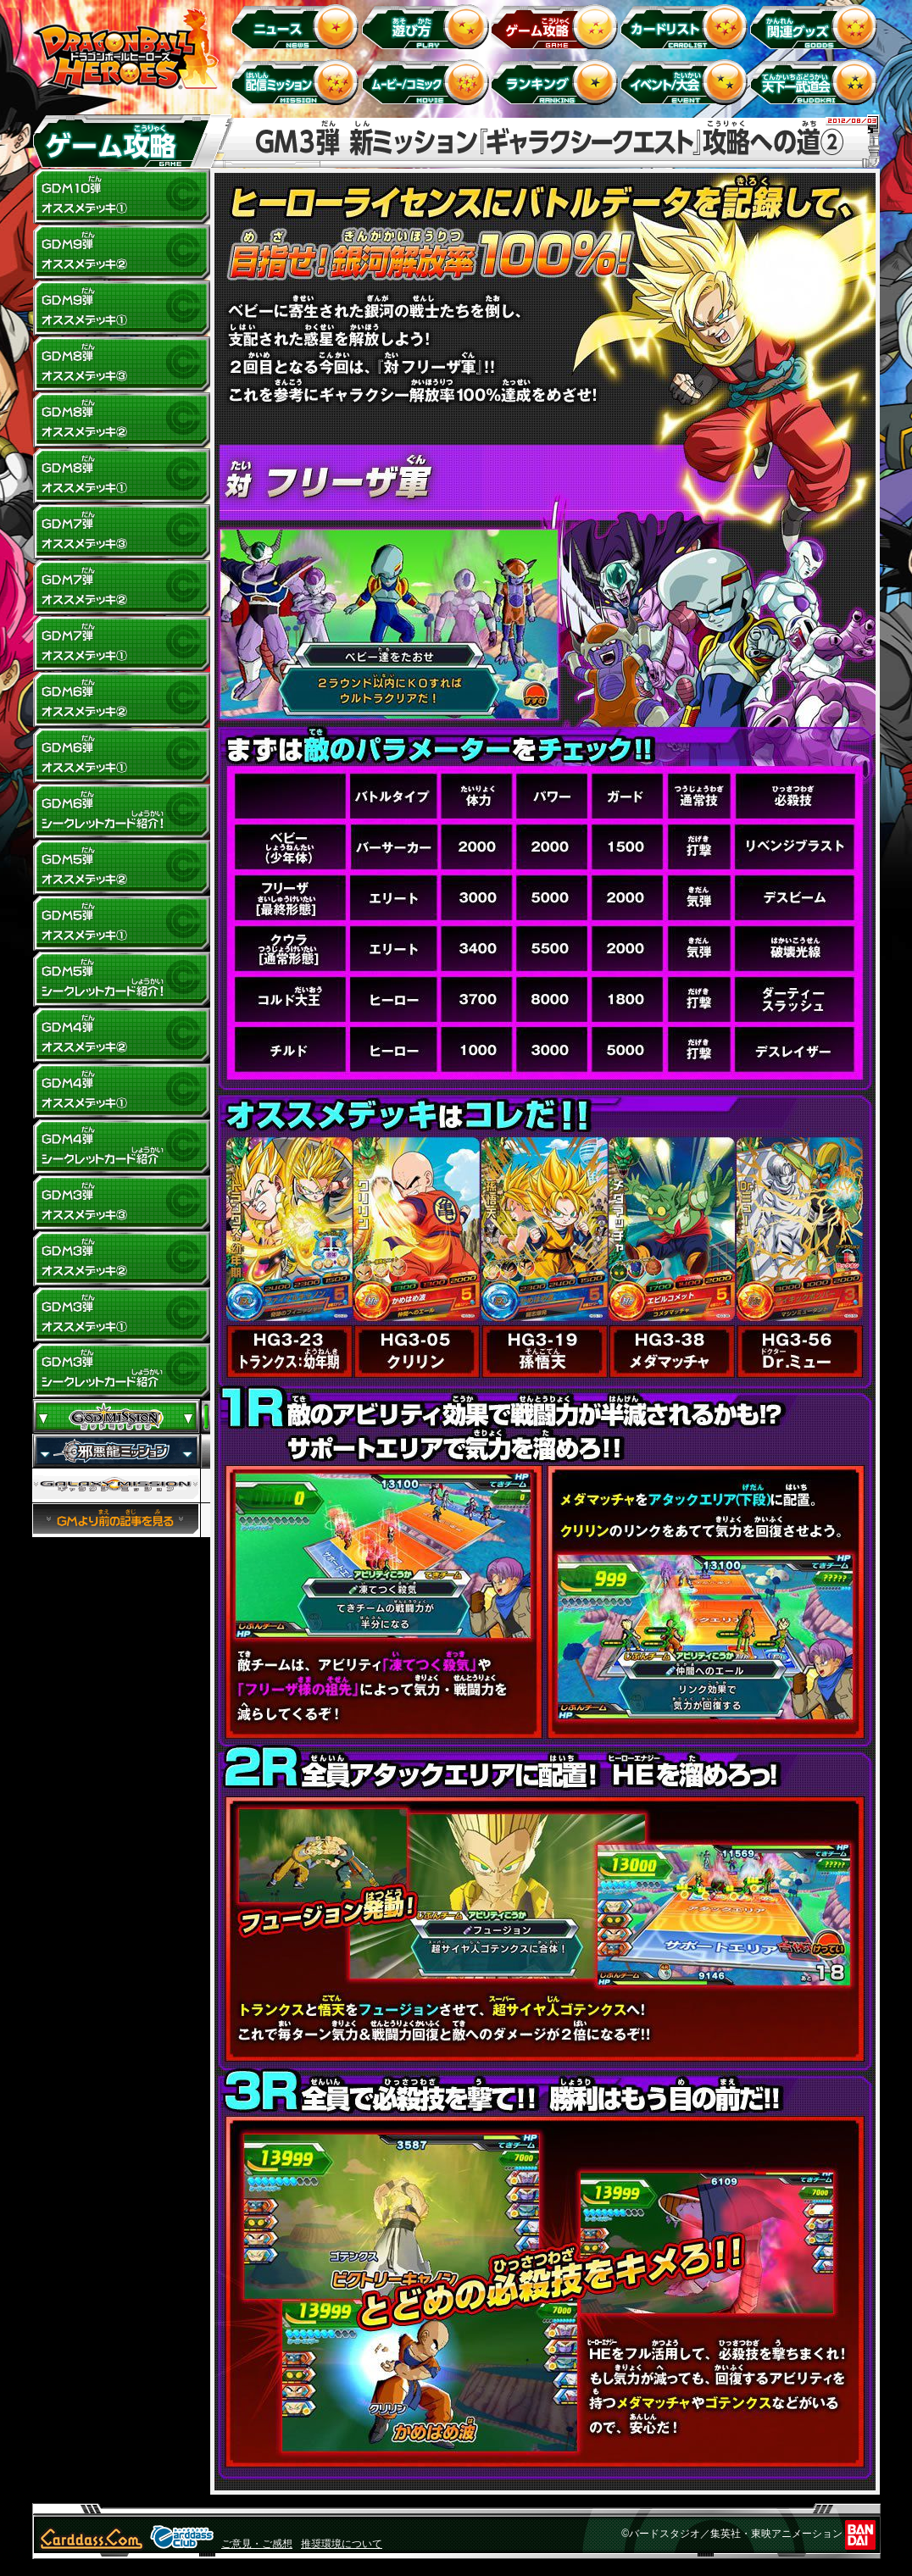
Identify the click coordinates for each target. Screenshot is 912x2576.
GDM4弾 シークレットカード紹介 (121, 1147)
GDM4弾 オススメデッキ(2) (121, 1035)
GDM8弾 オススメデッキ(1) (121, 476)
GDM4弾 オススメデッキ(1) (121, 1091)
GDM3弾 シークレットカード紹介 (121, 1371)
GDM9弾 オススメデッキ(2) (121, 252)
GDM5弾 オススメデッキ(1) (121, 924)
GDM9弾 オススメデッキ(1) (121, 308)
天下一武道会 (816, 81)
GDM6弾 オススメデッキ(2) (121, 700)
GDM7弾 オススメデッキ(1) (121, 644)
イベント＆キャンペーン (687, 81)
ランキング (557, 81)
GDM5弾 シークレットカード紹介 (121, 980)
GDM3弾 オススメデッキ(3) (121, 1203)
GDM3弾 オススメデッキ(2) (121, 1259)
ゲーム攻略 (557, 26)
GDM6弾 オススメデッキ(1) (121, 756)
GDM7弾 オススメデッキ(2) (121, 588)
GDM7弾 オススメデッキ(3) (121, 532)
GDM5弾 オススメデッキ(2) (121, 868)
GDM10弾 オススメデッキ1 (121, 197)
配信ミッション (297, 81)
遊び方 (427, 26)
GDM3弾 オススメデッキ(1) (121, 1315)
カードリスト (687, 26)
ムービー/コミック (427, 81)
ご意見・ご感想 (256, 2544)
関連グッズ (816, 26)
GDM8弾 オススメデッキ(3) (121, 364)
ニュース (297, 26)
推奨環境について (341, 2544)
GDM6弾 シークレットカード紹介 (121, 812)
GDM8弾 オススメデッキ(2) (121, 420)
